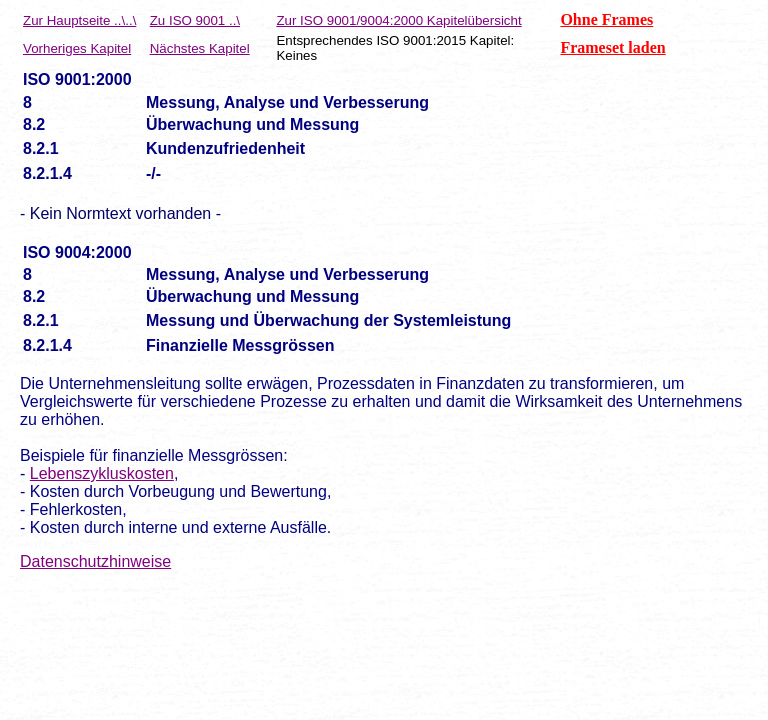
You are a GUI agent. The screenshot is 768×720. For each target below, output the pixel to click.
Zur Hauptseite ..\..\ (79, 20)
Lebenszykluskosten (102, 473)
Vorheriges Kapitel (77, 48)
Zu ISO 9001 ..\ (195, 20)
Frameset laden (612, 47)
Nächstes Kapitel (200, 48)
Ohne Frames (606, 19)
